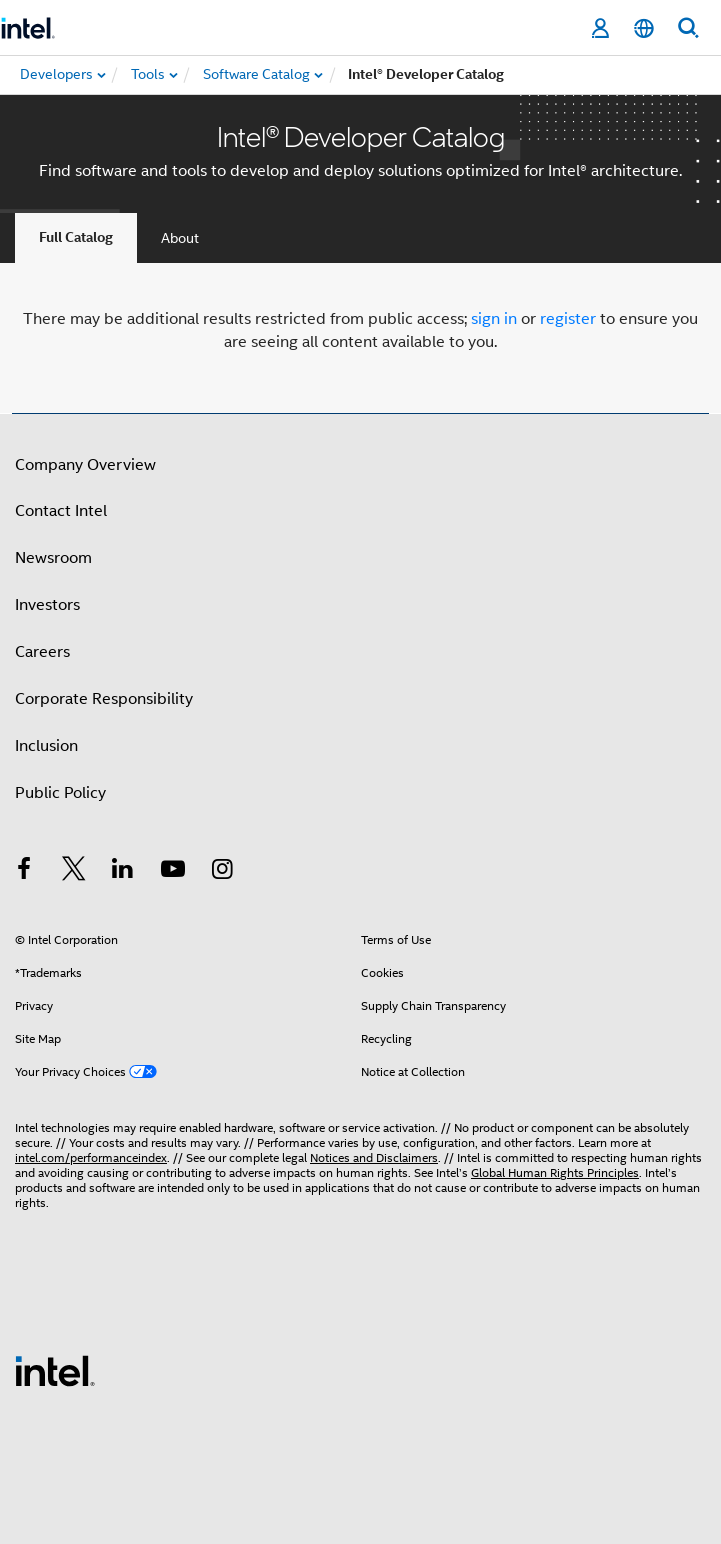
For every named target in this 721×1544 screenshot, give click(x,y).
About (180, 238)
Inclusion (46, 746)
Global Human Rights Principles (555, 1172)
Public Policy (60, 793)
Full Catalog (76, 237)
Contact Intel (61, 511)
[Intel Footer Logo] (55, 1370)
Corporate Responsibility (104, 699)
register (568, 319)
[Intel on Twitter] (74, 872)
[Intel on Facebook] (24, 872)
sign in (494, 319)
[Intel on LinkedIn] (123, 872)
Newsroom (53, 558)
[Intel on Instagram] (222, 872)
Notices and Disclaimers (374, 1157)
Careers (42, 652)
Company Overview (85, 465)
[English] (644, 28)
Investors (47, 605)
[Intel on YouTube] (173, 872)
